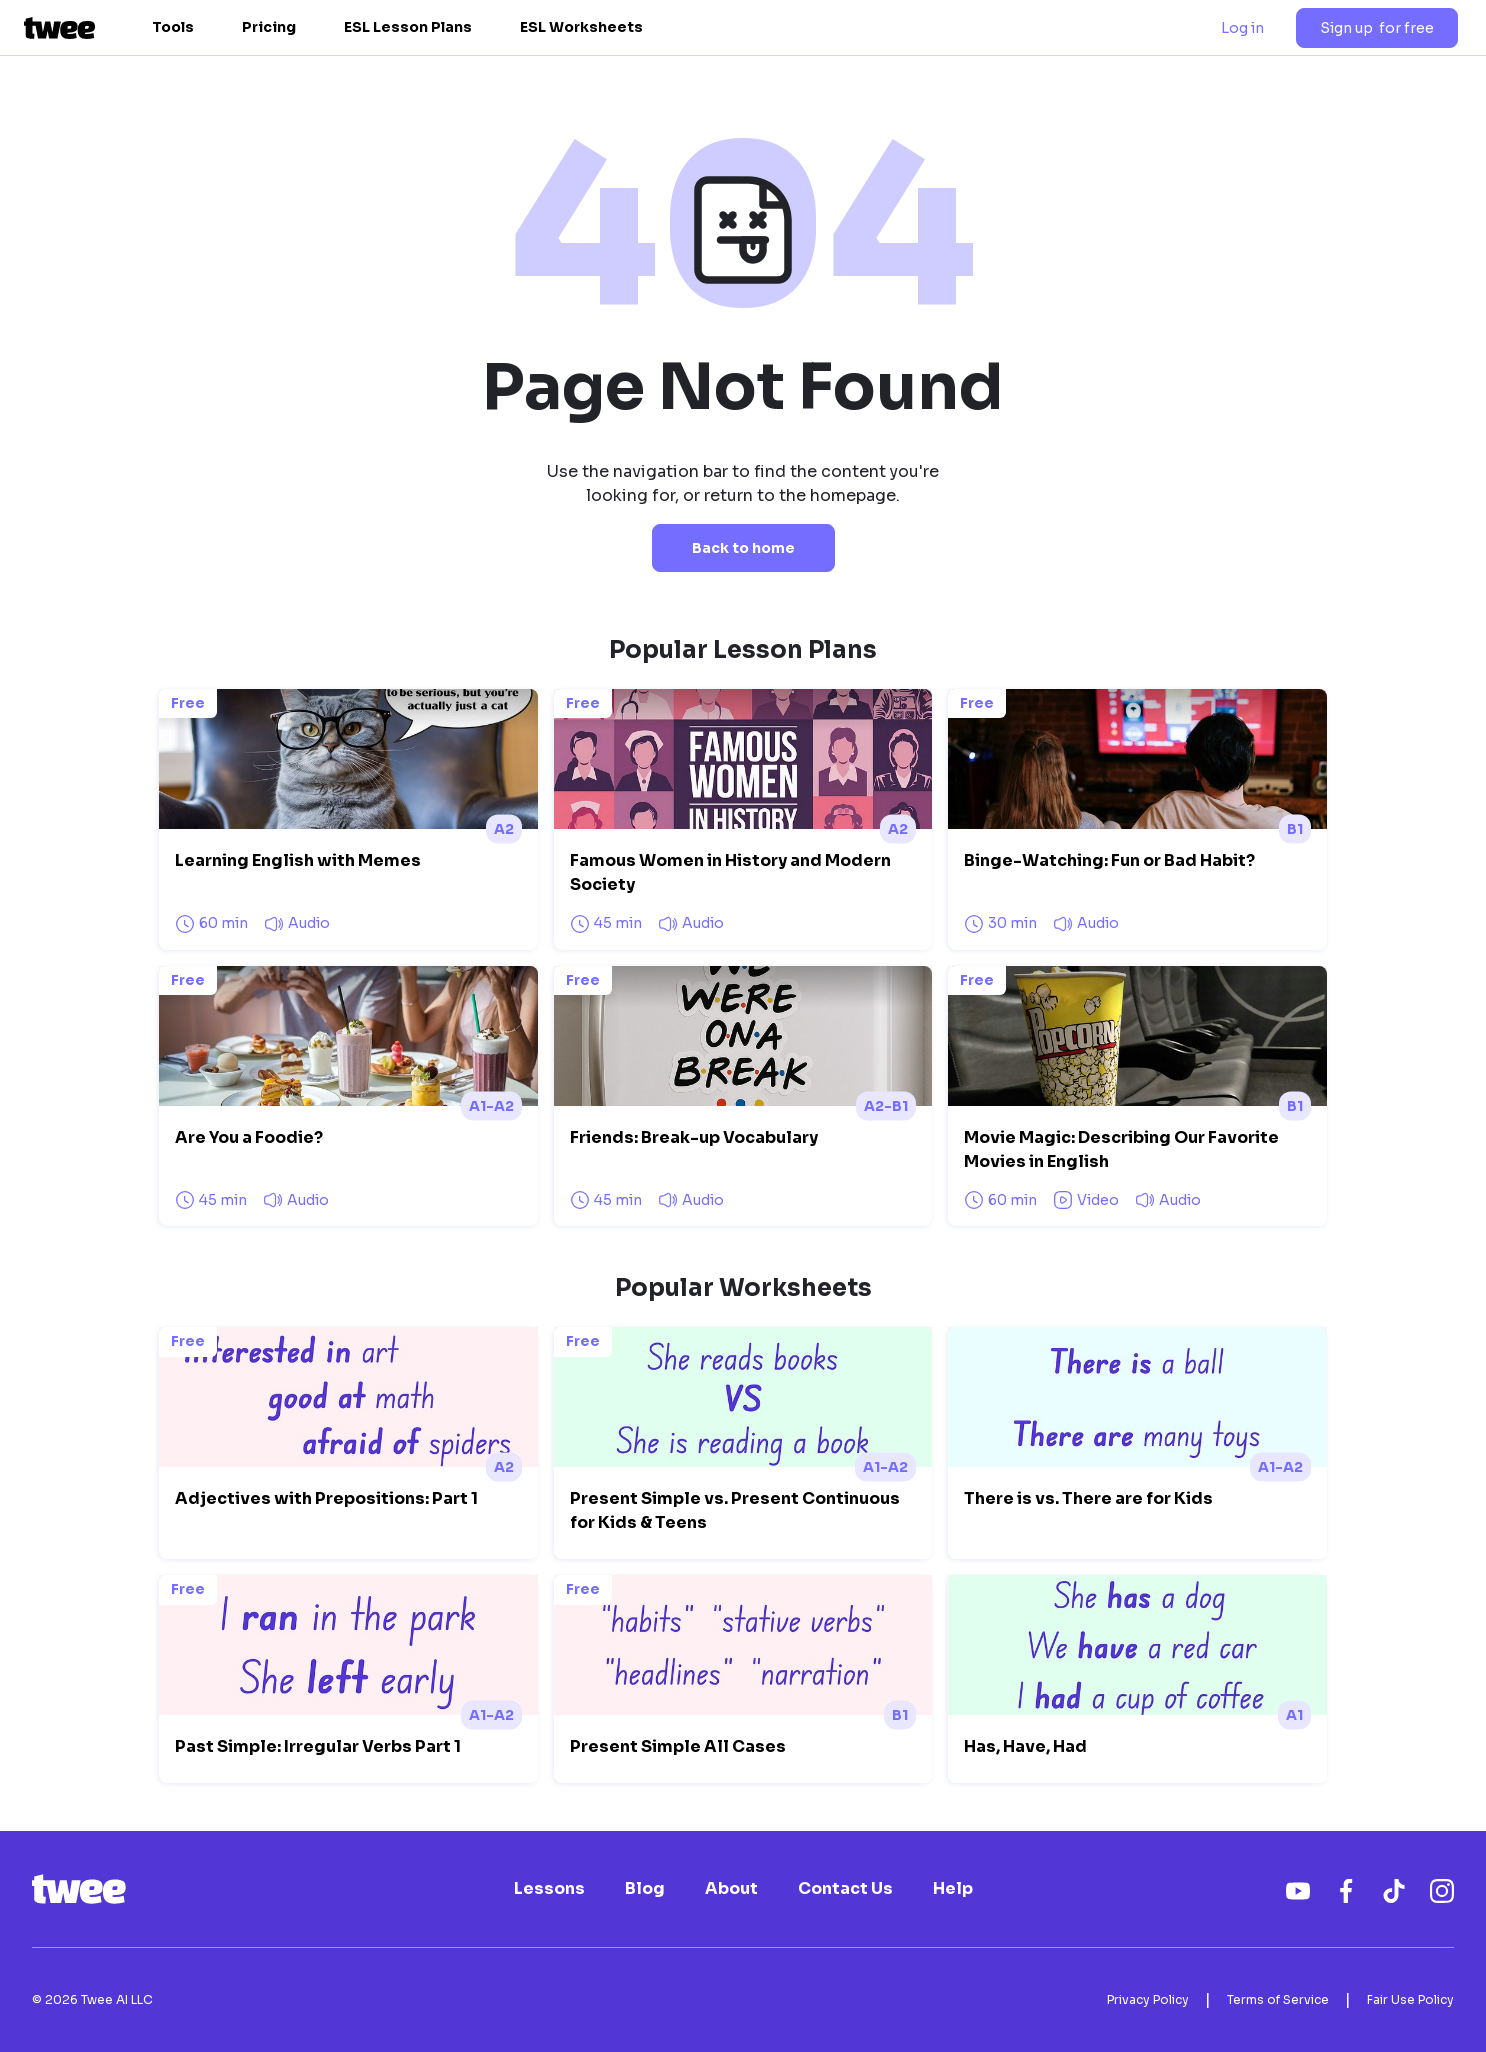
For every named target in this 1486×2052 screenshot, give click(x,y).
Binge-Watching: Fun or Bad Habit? (1109, 860)
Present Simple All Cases (678, 1746)
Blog (645, 1889)
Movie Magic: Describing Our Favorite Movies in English (1121, 1149)
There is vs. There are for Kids (1088, 1498)
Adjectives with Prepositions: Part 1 (326, 1498)
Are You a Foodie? (249, 1137)
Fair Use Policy (1410, 1999)
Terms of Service (1278, 1999)
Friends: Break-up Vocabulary (694, 1137)
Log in (1242, 28)
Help (953, 1889)
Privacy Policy (1148, 1999)
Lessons (549, 1889)
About (731, 1889)
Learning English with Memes (298, 860)
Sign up (1377, 28)
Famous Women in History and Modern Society (730, 872)
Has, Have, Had (1025, 1746)
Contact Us (845, 1889)
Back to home (743, 548)
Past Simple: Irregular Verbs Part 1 (318, 1746)
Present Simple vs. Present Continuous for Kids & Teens (735, 1510)
